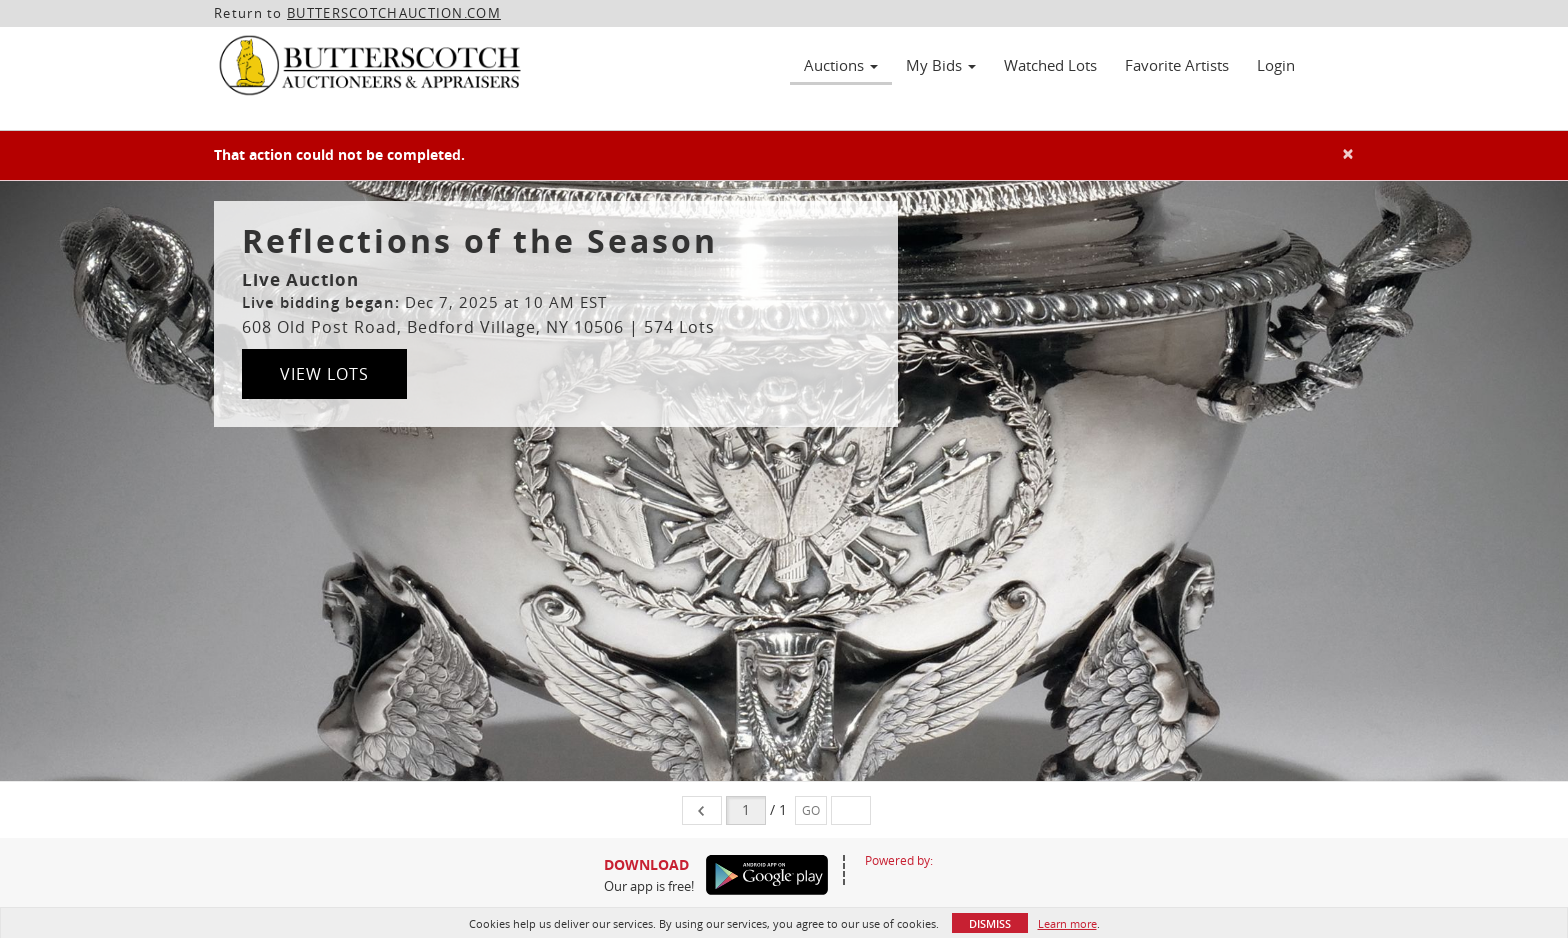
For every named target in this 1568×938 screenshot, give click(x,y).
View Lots (324, 374)
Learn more (1067, 923)
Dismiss (990, 923)
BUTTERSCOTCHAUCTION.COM (394, 13)
